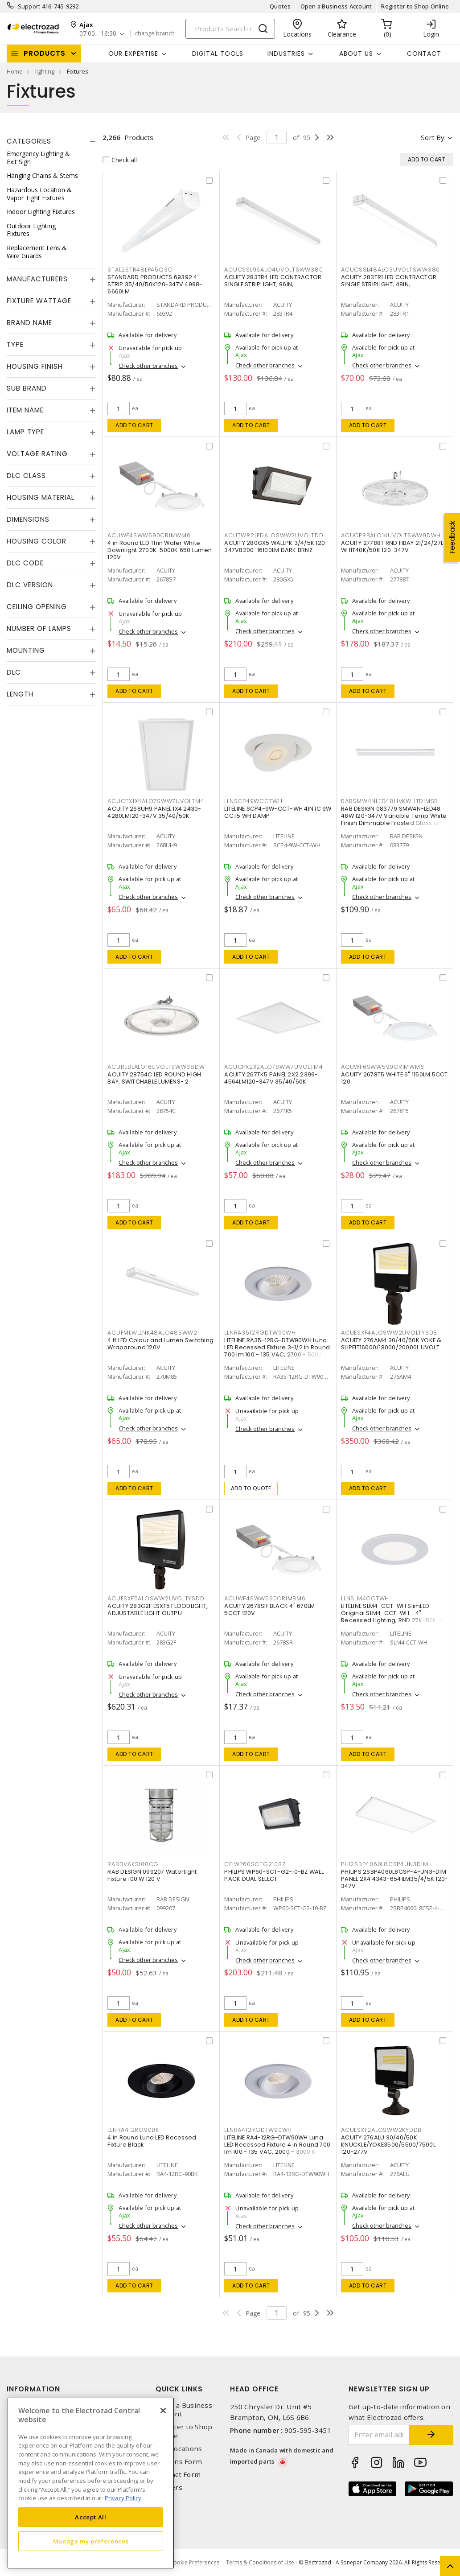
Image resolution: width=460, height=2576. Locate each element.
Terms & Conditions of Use (260, 2562)
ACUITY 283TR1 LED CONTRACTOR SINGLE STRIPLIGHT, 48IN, (388, 280)
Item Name (25, 410)
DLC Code (25, 563)
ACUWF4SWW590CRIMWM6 (148, 535)
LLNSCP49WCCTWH (253, 801)
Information (33, 2389)
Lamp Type (25, 432)
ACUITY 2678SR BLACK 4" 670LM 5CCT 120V (269, 1609)
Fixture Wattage (39, 300)
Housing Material (40, 497)
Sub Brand (27, 388)
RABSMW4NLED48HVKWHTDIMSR (389, 801)
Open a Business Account (336, 6)
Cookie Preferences (194, 2562)
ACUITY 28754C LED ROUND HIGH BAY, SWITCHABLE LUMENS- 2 (154, 1078)
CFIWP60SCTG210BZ (254, 1864)
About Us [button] (356, 53)
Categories (29, 141)
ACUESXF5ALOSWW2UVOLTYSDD (155, 1598)
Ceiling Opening (37, 606)
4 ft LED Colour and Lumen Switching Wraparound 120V (160, 1343)
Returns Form (179, 2461)
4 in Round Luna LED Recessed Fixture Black (151, 2141)
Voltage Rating (37, 453)
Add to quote (251, 1488)
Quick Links (179, 2389)
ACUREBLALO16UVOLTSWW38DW (156, 1067)
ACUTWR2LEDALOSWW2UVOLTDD (273, 535)
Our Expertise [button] (133, 53)
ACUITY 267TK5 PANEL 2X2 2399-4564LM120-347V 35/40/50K (271, 1078)
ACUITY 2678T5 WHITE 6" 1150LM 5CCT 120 (394, 1078)
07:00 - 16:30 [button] (97, 33)
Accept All (91, 2517)
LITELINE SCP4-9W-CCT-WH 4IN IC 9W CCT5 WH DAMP (277, 812)
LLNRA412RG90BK (133, 2130)
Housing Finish (35, 366)
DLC (14, 672)
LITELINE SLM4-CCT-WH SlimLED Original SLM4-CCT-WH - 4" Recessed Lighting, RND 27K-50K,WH (394, 1613)
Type (15, 344)
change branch (155, 33)
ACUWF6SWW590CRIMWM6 (382, 1067)
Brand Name (29, 322)
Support (29, 6)
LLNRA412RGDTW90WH (258, 2130)
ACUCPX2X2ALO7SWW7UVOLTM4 (273, 1067)
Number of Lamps (39, 628)
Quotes (280, 6)
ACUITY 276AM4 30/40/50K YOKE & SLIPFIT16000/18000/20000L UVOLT (391, 1343)
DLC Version (30, 584)
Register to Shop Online (415, 6)
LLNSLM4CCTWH (365, 1598)
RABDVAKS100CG (133, 1864)
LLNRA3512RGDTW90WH (260, 1332)
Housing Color (36, 541)
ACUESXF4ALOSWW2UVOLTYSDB (389, 1332)
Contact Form (178, 2474)
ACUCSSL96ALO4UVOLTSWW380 (273, 269)
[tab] (51, 141)
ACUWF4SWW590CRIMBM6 (264, 1598)
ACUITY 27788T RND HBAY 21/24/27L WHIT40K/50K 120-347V (392, 546)
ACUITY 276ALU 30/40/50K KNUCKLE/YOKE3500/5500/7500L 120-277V (388, 2145)
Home (15, 71)
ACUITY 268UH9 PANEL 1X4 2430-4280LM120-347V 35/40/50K (154, 812)
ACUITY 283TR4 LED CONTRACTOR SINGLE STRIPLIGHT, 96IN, (272, 280)
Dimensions (28, 519)
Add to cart (134, 425)
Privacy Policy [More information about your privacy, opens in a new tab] (123, 2498)
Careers (169, 2487)
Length (20, 694)
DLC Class (26, 475)
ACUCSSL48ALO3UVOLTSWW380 (390, 269)
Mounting (26, 650)
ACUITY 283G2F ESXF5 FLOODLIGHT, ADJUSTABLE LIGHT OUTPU (157, 1609)
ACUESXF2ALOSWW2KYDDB (381, 2130)
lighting (44, 71)
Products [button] (45, 53)
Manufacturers (37, 279)
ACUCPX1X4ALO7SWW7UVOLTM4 (155, 801)
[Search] (230, 29)
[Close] (163, 2410)
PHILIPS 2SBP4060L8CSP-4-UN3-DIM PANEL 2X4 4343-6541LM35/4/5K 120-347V (394, 1879)
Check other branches (148, 366)
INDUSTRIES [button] (286, 53)
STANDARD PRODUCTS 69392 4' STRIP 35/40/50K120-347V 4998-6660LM (154, 284)
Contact (424, 53)
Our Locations (179, 2448)
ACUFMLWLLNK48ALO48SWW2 (152, 1332)
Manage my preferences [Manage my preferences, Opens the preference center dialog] (91, 2541)
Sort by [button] (432, 137)
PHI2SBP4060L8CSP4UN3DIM (384, 1864)
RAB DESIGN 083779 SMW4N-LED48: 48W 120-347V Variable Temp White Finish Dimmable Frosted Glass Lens (394, 816)
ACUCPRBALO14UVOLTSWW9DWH (391, 535)
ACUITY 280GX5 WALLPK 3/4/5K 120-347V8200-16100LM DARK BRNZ (276, 546)
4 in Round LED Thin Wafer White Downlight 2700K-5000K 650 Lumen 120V (159, 550)
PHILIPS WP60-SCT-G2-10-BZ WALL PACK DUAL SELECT (274, 1875)
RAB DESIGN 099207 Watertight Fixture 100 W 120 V (152, 1875)
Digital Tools (217, 53)
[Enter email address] (379, 2435)
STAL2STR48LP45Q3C (139, 269)
